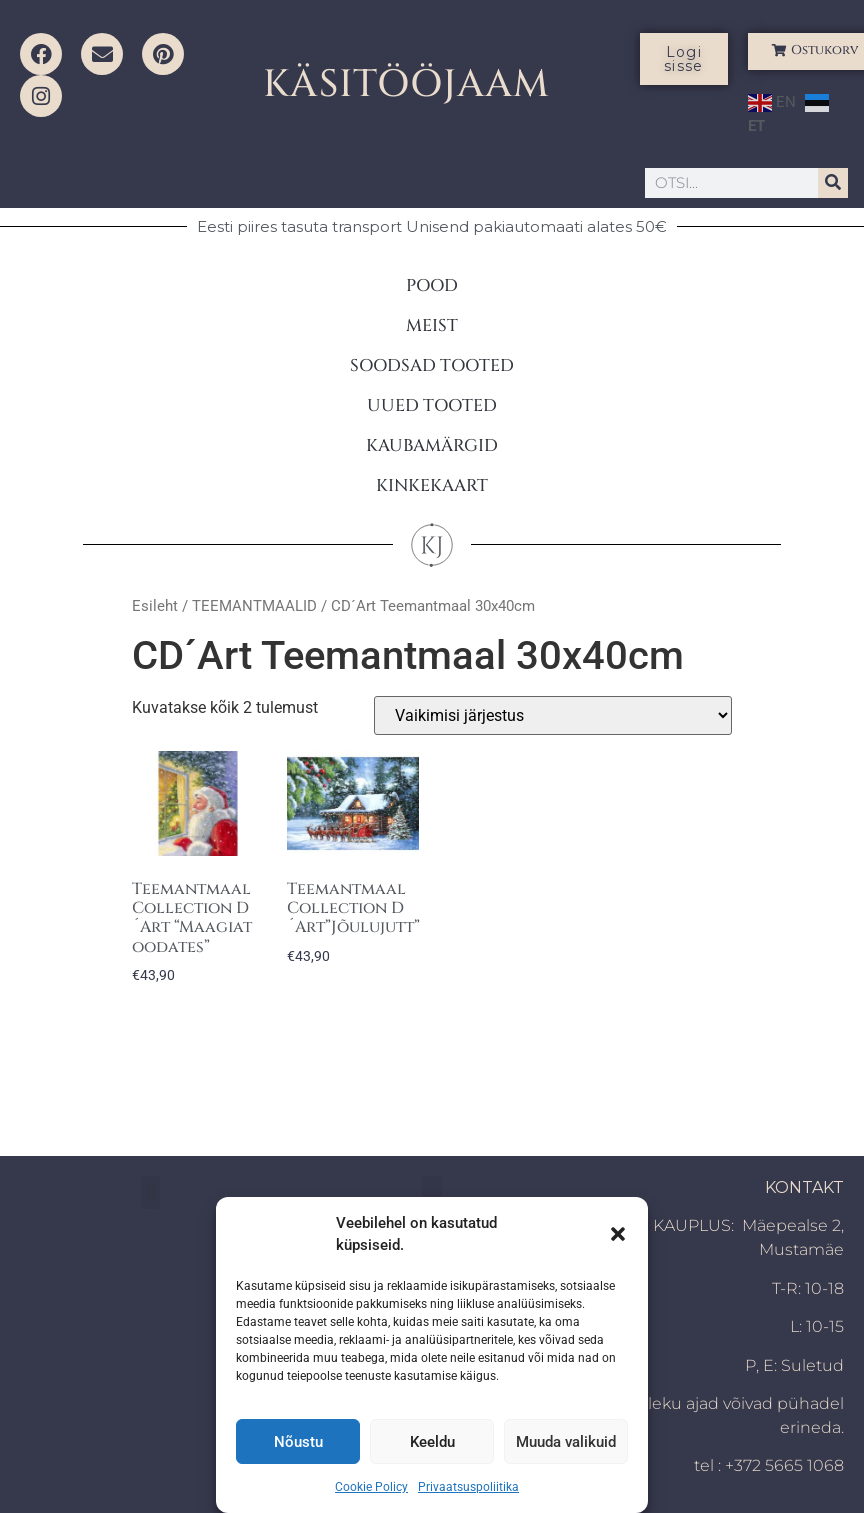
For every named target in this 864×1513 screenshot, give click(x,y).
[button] (618, 1234)
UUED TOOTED (432, 405)
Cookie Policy (371, 1487)
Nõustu (298, 1442)
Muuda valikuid (566, 1442)
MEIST (432, 325)
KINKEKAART (432, 485)
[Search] (833, 183)
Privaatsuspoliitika (468, 1487)
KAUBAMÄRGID (432, 445)
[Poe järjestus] (553, 715)
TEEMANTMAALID (254, 606)
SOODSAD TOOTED (432, 365)
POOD (432, 285)
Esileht (155, 606)
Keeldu (432, 1442)
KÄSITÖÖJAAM (406, 84)
